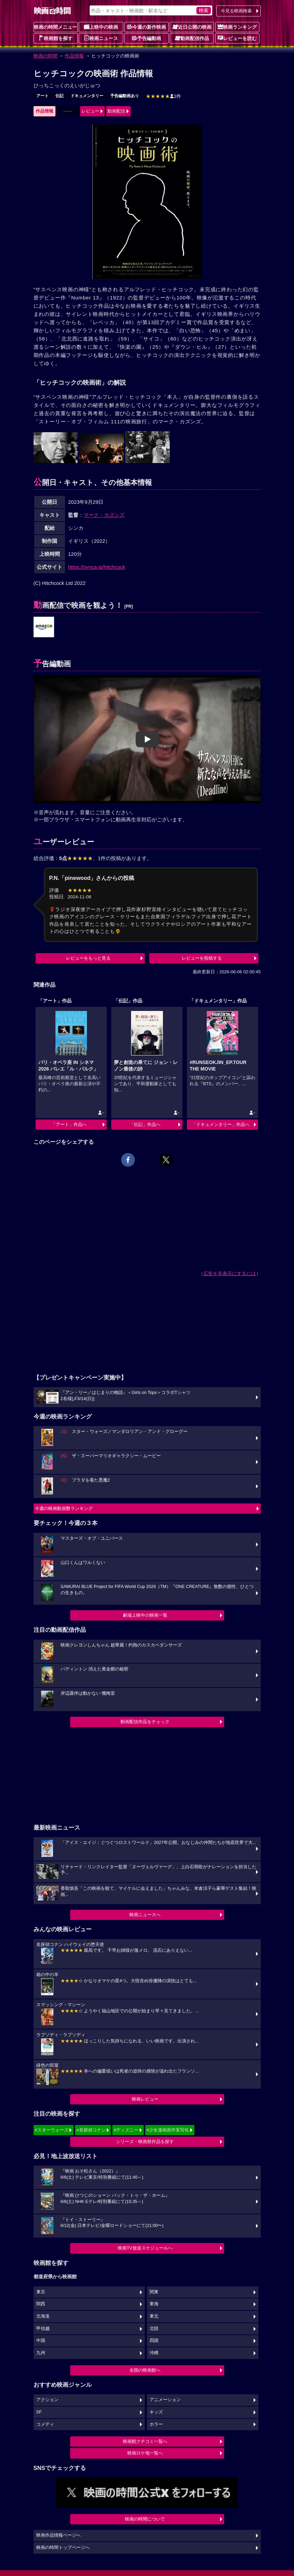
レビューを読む (237, 38)
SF (39, 2412)
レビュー (90, 111)
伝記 (59, 95)
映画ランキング (237, 27)
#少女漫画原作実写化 (167, 2129)
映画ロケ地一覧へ (145, 2453)
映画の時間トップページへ (63, 2547)
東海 (154, 2304)
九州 (40, 2352)
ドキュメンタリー (87, 95)
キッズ (156, 2412)
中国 (40, 2340)
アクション (47, 2399)
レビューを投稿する (202, 958)
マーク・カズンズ (104, 515)
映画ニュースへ (145, 1914)
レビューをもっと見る (88, 958)
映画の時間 (45, 56)
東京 (40, 2292)
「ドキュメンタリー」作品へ (221, 1124)
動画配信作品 (192, 38)
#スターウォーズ (51, 2129)
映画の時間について (145, 2519)
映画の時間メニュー (55, 27)
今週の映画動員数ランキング (64, 1508)
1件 (163, 96)
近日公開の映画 (192, 27)
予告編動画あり (124, 95)
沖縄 (154, 2352)
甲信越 (43, 2328)
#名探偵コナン (90, 2129)
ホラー (156, 2424)
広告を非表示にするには (229, 1273)
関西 (40, 2304)
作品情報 (74, 56)
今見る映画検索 (236, 10)
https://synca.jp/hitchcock (96, 567)
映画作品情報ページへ (58, 2535)
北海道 (43, 2316)
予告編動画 (146, 38)
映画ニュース (101, 38)
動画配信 (116, 111)
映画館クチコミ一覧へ (145, 2441)
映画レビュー (145, 2099)
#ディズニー (126, 2129)
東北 (154, 2316)
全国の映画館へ (145, 2370)
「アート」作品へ (69, 1124)
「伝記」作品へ (145, 1124)
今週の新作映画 (146, 27)
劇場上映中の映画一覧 (145, 1615)
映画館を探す (55, 38)
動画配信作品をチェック (144, 1721)
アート (42, 95)
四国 (154, 2340)
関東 (154, 2292)
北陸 (154, 2328)
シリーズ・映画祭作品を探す (145, 2141)
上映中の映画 (101, 27)
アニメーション (165, 2399)
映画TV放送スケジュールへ (145, 2248)
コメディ (45, 2424)
